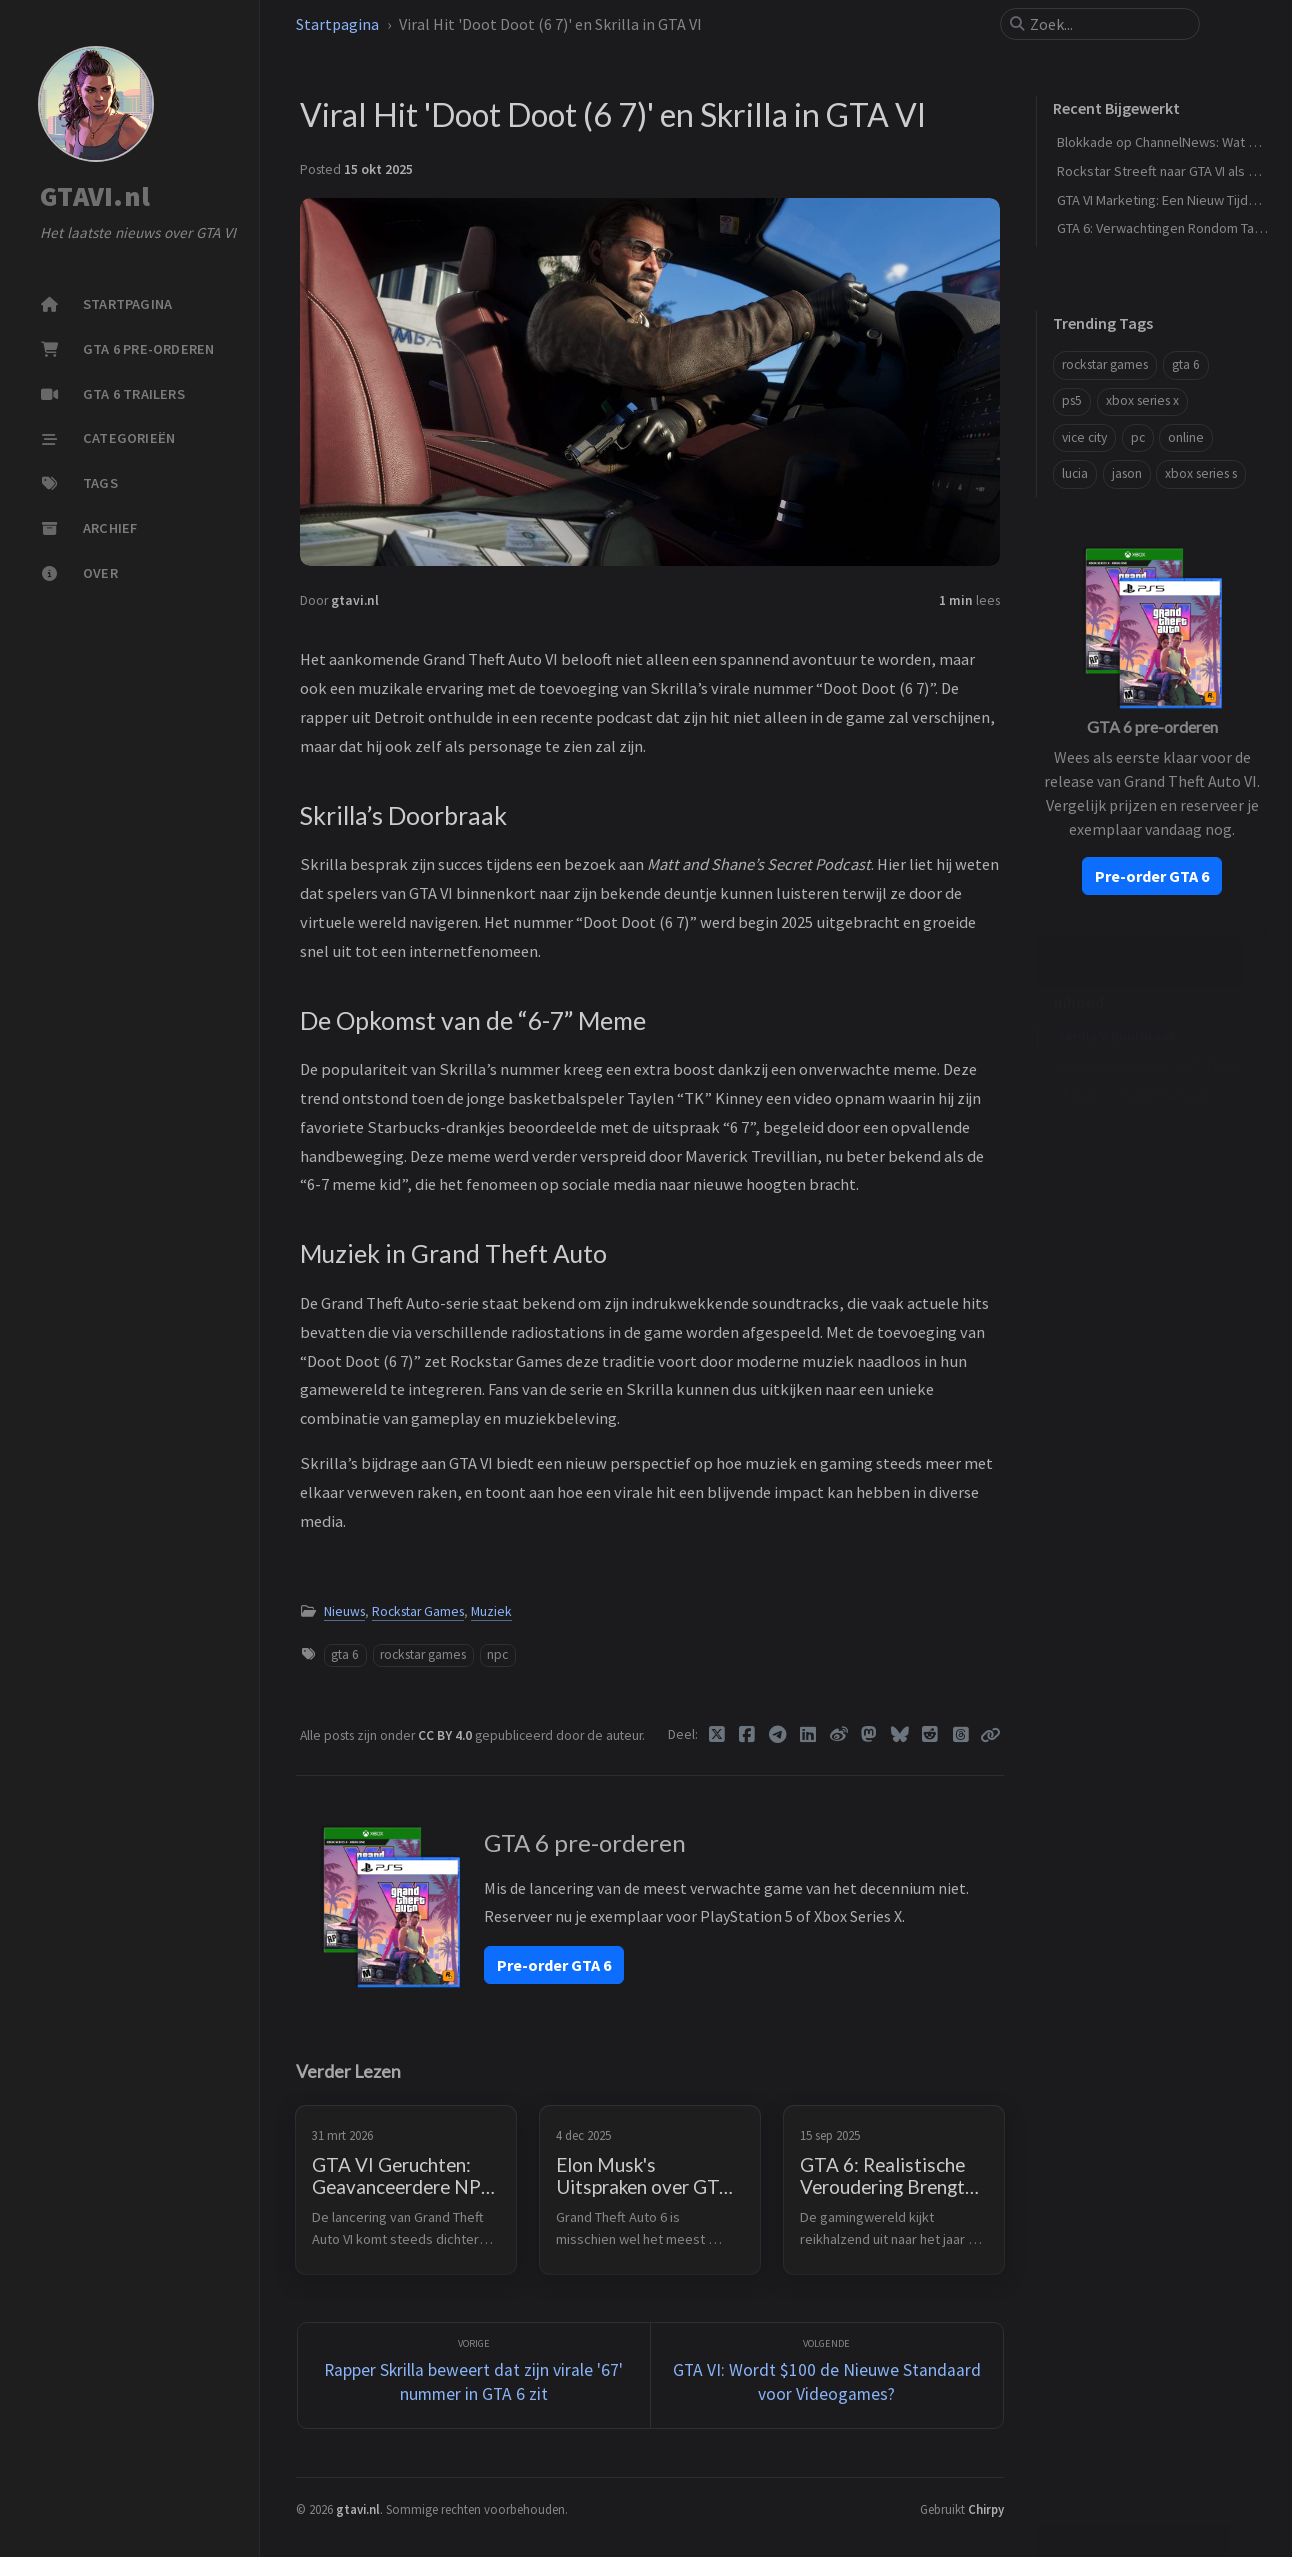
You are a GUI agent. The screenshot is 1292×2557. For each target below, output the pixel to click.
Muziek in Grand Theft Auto (1135, 1064)
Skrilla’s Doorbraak (1117, 1005)
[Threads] (961, 1735)
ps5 (1072, 400)
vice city (1084, 437)
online (1186, 437)
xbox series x (1142, 400)
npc (497, 1654)
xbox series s (1201, 473)
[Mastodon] (869, 1735)
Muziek (491, 1611)
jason (1127, 473)
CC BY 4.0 (446, 1735)
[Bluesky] (900, 1735)
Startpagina (337, 24)
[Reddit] (930, 1735)
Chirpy (986, 2509)
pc (1138, 437)
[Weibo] (839, 1735)
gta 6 (345, 1654)
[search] (1108, 24)
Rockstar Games (418, 1611)
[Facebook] (747, 1735)
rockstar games (423, 1654)
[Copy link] (990, 1735)
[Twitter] (717, 1735)
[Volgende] (827, 2375)
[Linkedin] (808, 1735)
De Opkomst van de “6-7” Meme (1150, 1035)
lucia (1075, 473)
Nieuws (344, 1611)
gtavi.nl (355, 600)
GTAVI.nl (95, 197)
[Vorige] (474, 2375)
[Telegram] (778, 1735)
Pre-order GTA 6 (554, 1965)
